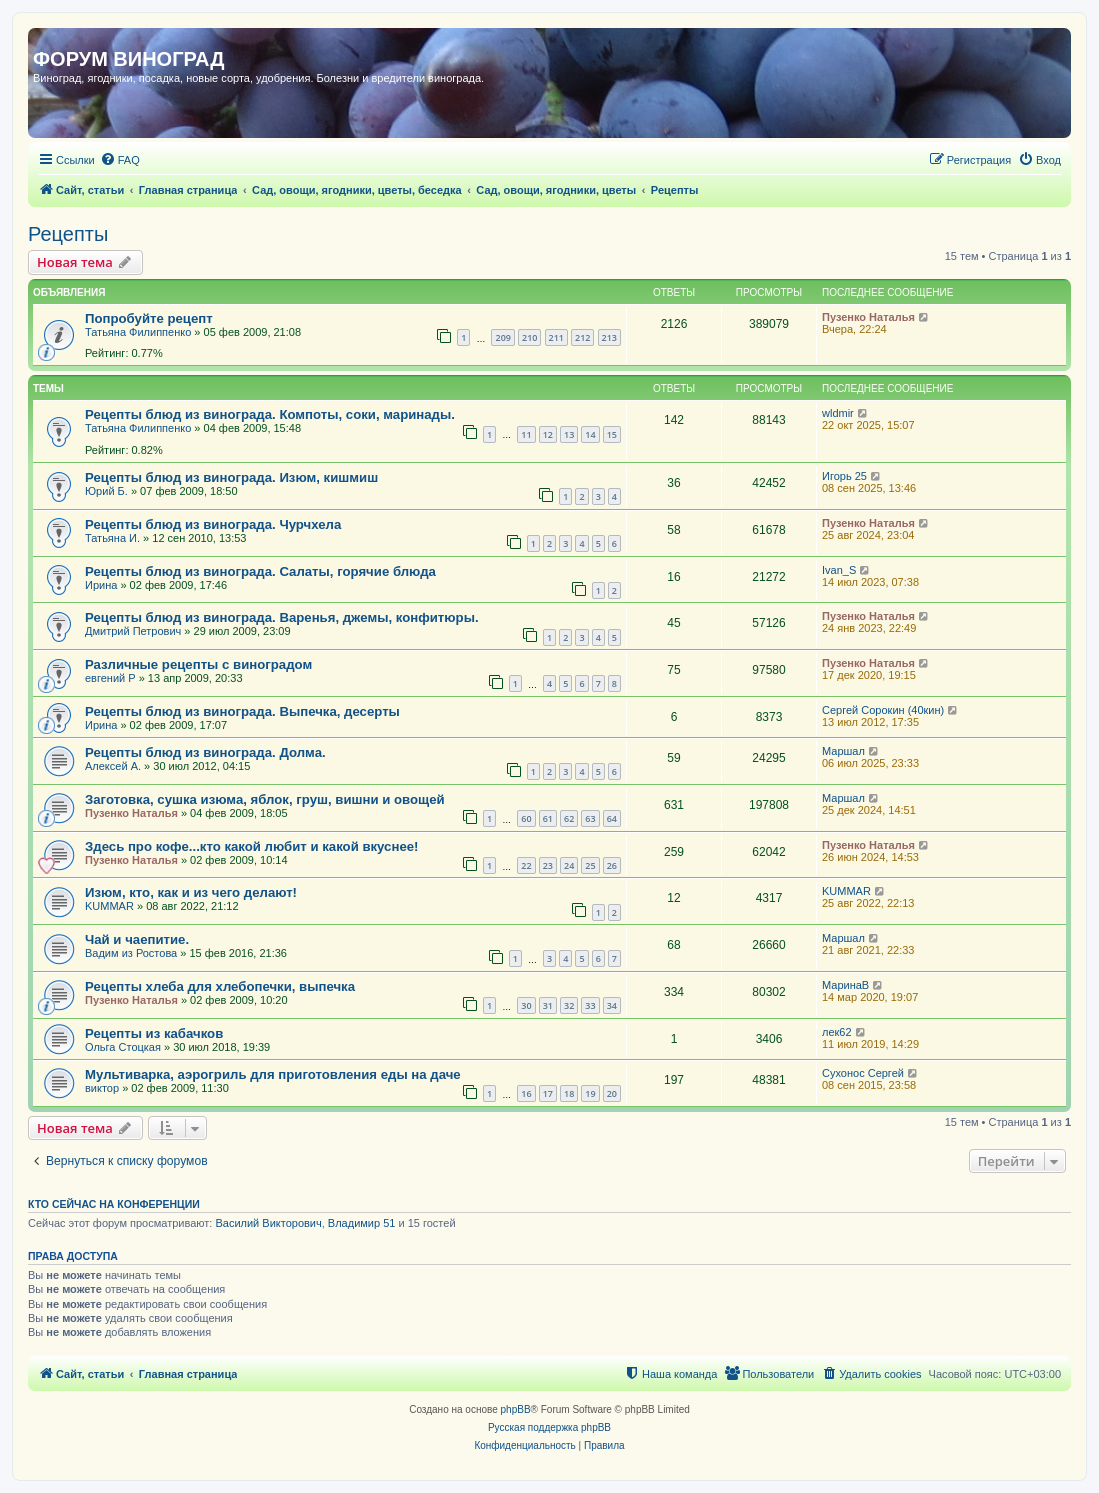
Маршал (843, 751)
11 (526, 434)
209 (502, 337)
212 (582, 337)
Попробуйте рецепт (149, 318)
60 (526, 818)
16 (526, 1093)
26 (612, 865)
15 (612, 434)
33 (590, 1005)
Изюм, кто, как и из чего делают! (191, 892)
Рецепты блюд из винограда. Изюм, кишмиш (231, 477)
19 (590, 1093)
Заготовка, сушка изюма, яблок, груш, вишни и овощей (265, 799)
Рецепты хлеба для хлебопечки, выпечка (220, 986)
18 (569, 1093)
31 (548, 1005)
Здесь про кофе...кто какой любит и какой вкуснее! (251, 846)
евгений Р (110, 678)
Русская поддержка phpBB (549, 1427)
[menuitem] (120, 160)
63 (590, 818)
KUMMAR (109, 906)
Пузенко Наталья (868, 317)
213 (609, 337)
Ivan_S (839, 570)
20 (612, 1093)
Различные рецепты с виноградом (198, 664)
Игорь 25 (844, 476)
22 (526, 865)
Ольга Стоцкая (123, 1047)
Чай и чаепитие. (137, 939)
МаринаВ (845, 985)
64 (612, 818)
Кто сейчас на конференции (114, 1204)
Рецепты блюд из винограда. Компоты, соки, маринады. (270, 414)
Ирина (101, 585)
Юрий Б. (106, 491)
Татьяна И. (112, 538)
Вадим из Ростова (131, 953)
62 (569, 818)
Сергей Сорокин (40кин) (883, 710)
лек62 (837, 1032)
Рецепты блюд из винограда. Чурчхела (213, 524)
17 (548, 1093)
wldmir (838, 413)
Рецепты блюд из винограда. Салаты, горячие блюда (260, 571)
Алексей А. (113, 766)
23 (548, 865)
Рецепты (68, 234)
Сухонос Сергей (863, 1073)
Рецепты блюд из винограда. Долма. (205, 752)
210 (529, 337)
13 (569, 434)
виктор (102, 1088)
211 (556, 337)
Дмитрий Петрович (133, 631)
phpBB (516, 1409)
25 (590, 865)
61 (548, 818)
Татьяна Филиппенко (138, 332)
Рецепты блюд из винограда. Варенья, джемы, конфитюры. (282, 617)
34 (612, 1005)
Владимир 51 (362, 1223)
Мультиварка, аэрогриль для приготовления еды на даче (273, 1074)
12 (548, 434)
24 (569, 865)
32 (569, 1005)
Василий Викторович (268, 1223)
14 (590, 434)
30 (526, 1005)
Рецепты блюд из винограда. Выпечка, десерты (242, 711)
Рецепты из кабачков (154, 1033)
